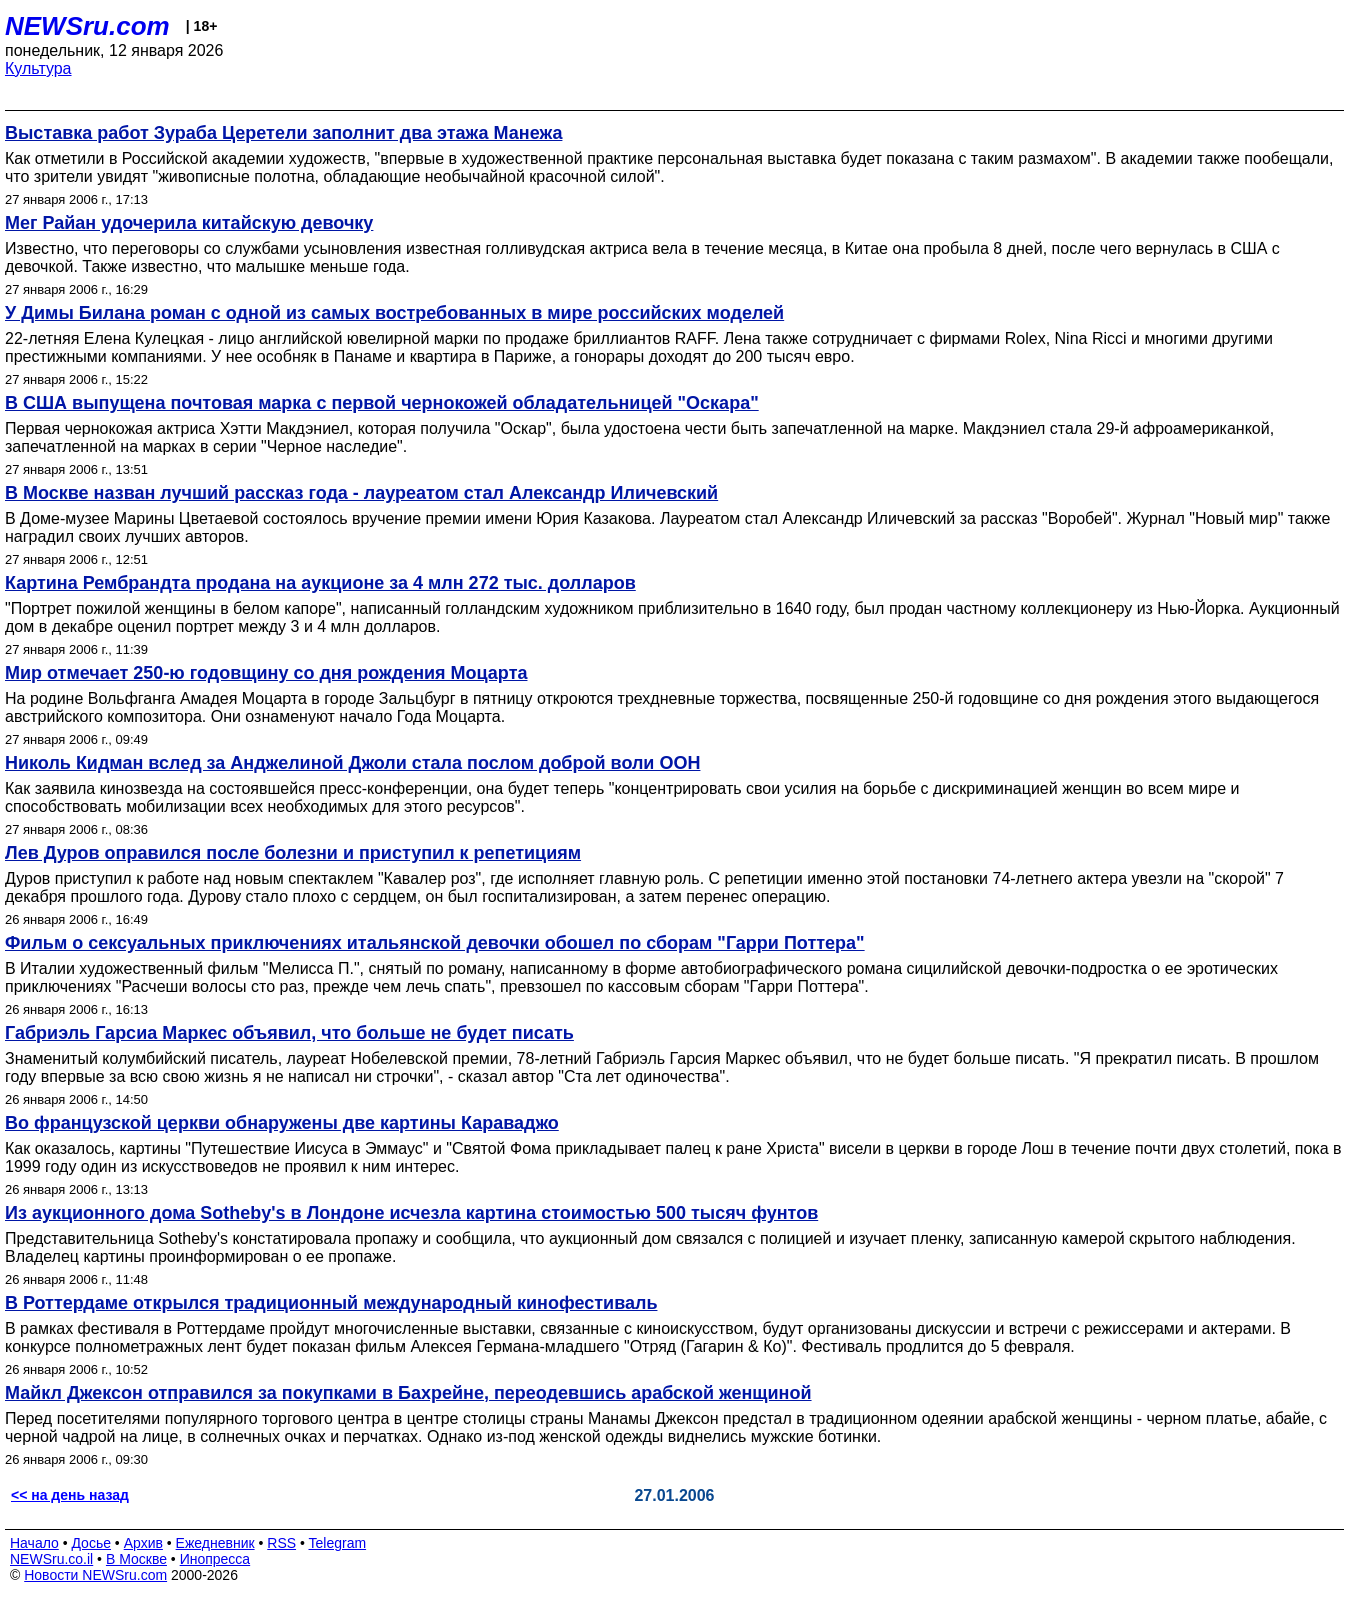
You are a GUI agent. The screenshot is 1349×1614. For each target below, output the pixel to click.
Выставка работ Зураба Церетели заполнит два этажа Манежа (283, 133)
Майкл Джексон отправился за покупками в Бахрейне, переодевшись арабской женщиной (408, 1393)
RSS (281, 1543)
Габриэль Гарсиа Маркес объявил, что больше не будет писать (289, 1033)
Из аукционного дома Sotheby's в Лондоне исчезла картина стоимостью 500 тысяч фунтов (411, 1213)
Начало (34, 1543)
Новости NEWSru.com (95, 1575)
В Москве (136, 1559)
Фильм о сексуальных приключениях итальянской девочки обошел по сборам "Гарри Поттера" (435, 943)
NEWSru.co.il (51, 1559)
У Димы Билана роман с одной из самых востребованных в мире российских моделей (394, 313)
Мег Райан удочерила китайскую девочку (189, 223)
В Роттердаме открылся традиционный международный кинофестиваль (331, 1303)
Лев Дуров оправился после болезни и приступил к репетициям (293, 853)
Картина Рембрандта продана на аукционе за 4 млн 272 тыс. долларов (320, 583)
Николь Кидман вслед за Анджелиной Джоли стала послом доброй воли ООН (352, 763)
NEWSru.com (87, 26)
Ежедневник (215, 1543)
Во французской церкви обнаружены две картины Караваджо (282, 1123)
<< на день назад (70, 1495)
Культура (38, 68)
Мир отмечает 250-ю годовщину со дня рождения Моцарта (266, 673)
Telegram (338, 1543)
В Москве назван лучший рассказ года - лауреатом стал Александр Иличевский (361, 493)
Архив (143, 1543)
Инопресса (215, 1559)
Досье (91, 1543)
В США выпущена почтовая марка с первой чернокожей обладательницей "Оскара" (382, 403)
